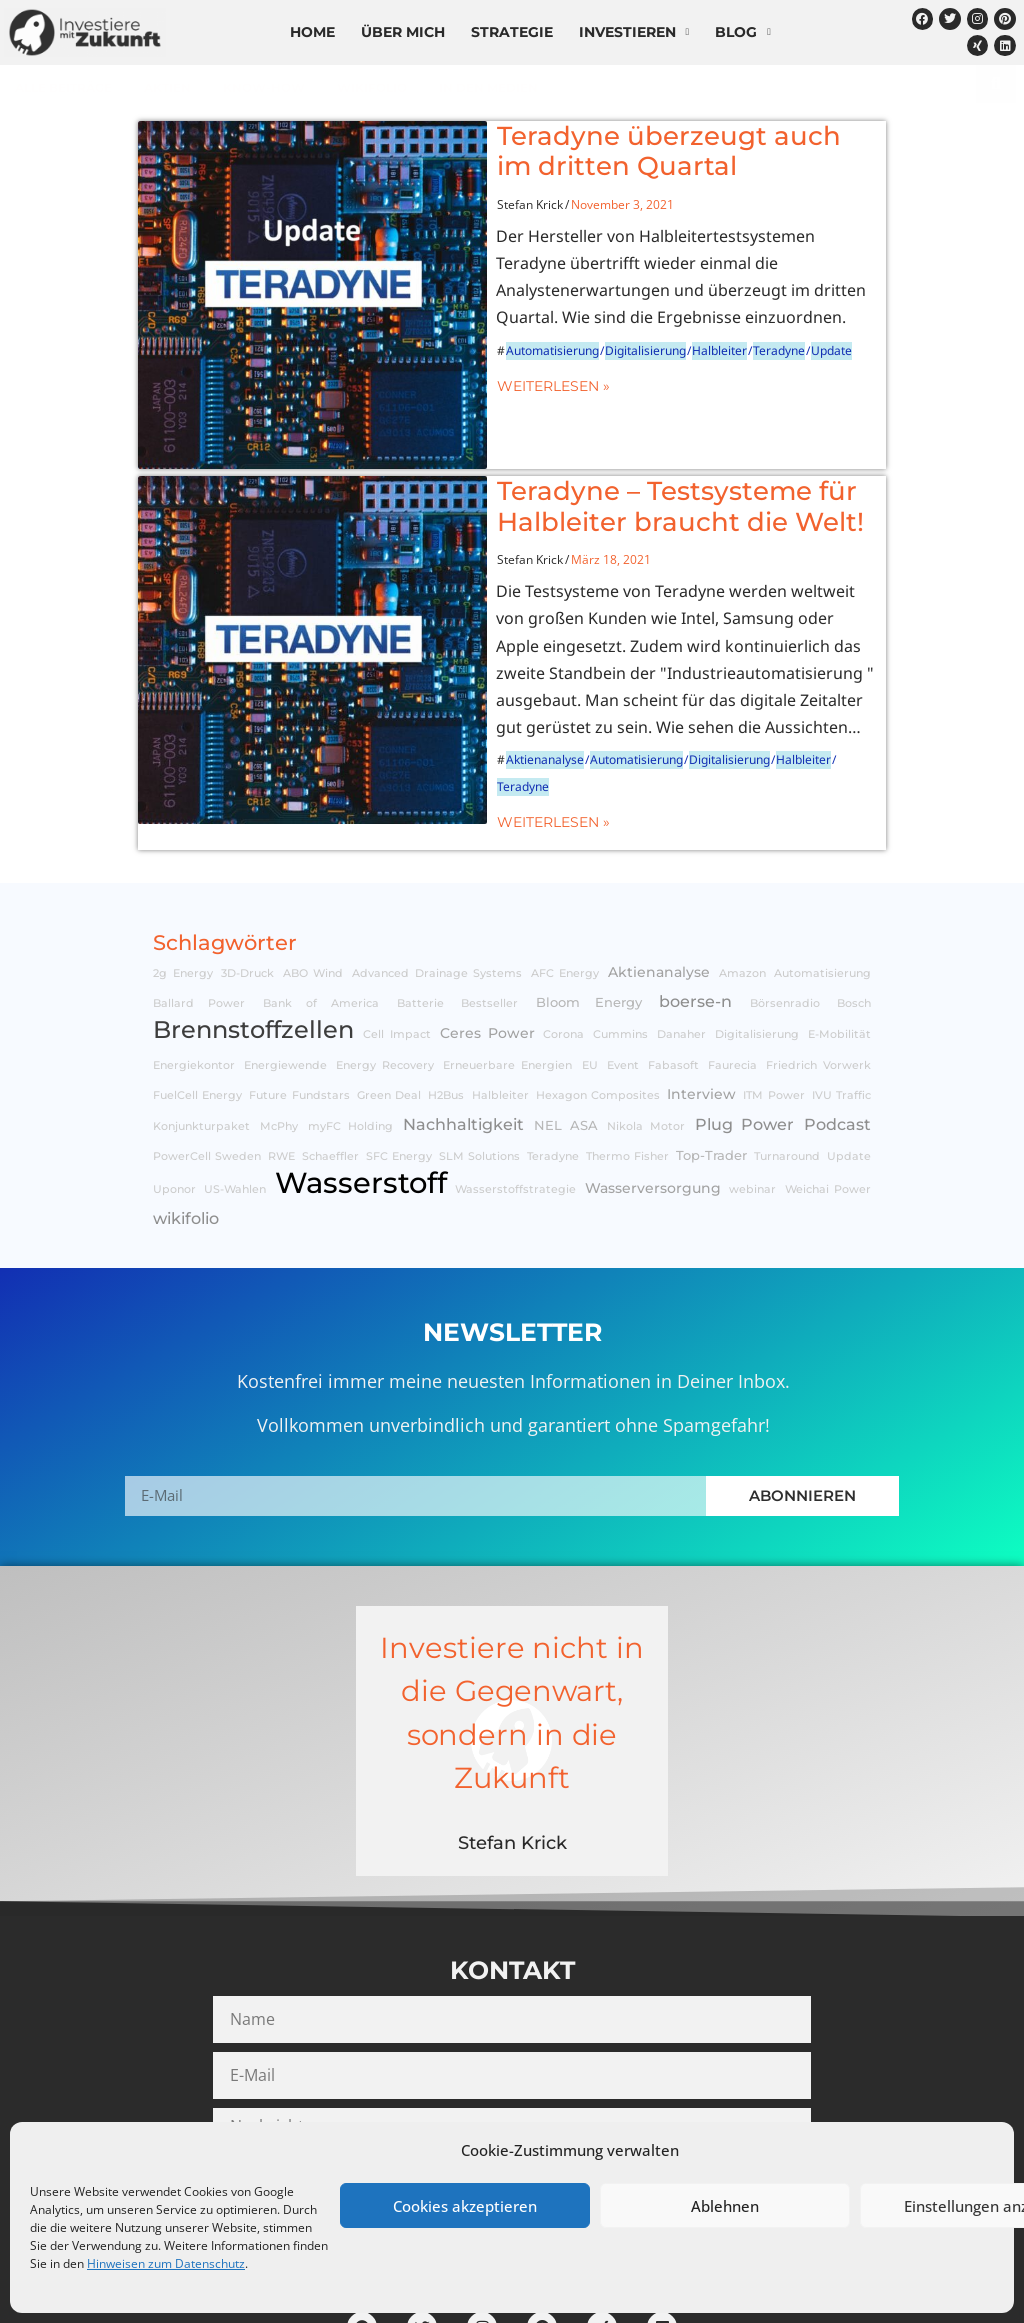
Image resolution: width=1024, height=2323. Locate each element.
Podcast (837, 1022)
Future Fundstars (299, 994)
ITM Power (773, 994)
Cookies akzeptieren (465, 2206)
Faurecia (732, 963)
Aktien (167, 87)
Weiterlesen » (466, 357)
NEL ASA (566, 1023)
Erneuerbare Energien (507, 963)
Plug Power (744, 1022)
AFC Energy (565, 871)
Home (312, 32)
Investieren (634, 32)
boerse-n (695, 899)
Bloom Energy (589, 900)
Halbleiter (632, 322)
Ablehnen (725, 2206)
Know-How (264, 87)
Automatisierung (465, 322)
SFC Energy (399, 1054)
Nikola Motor (646, 1024)
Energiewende (285, 963)
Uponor (174, 1088)
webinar (752, 1088)
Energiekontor (194, 963)
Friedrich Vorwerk (818, 963)
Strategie (512, 32)
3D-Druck (247, 871)
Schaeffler (330, 1054)
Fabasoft (673, 963)
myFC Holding (350, 1024)
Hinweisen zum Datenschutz (166, 2263)
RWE (281, 1054)
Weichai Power (828, 1088)
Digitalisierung (558, 322)
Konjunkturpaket (201, 1024)
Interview (701, 993)
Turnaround (787, 1054)
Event (623, 963)
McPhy (279, 1024)
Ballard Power (199, 901)
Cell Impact (397, 933)
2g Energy (183, 871)
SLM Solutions (479, 1054)
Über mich (403, 32)
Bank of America (321, 901)
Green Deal (389, 994)
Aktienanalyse (458, 680)
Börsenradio (785, 901)
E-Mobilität (839, 933)
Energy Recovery (385, 963)
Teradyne (692, 322)
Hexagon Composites (598, 994)
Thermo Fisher (627, 1054)
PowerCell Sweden (207, 1054)
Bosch (854, 901)
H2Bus (446, 994)
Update (744, 322)
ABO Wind (313, 871)
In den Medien (488, 87)
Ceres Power (487, 932)
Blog (743, 32)
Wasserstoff (361, 1081)
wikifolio (372, 87)
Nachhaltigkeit (463, 1022)
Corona (563, 933)
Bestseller (489, 901)
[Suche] (996, 84)
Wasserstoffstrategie (515, 1088)
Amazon (742, 871)
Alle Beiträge (63, 87)
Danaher (681, 933)
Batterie (420, 901)
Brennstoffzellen (253, 928)
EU (590, 963)
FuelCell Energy (197, 994)
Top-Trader (711, 1053)
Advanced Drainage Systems (437, 871)
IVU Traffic (841, 994)
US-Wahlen (235, 1088)
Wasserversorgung (653, 1087)
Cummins (620, 933)
